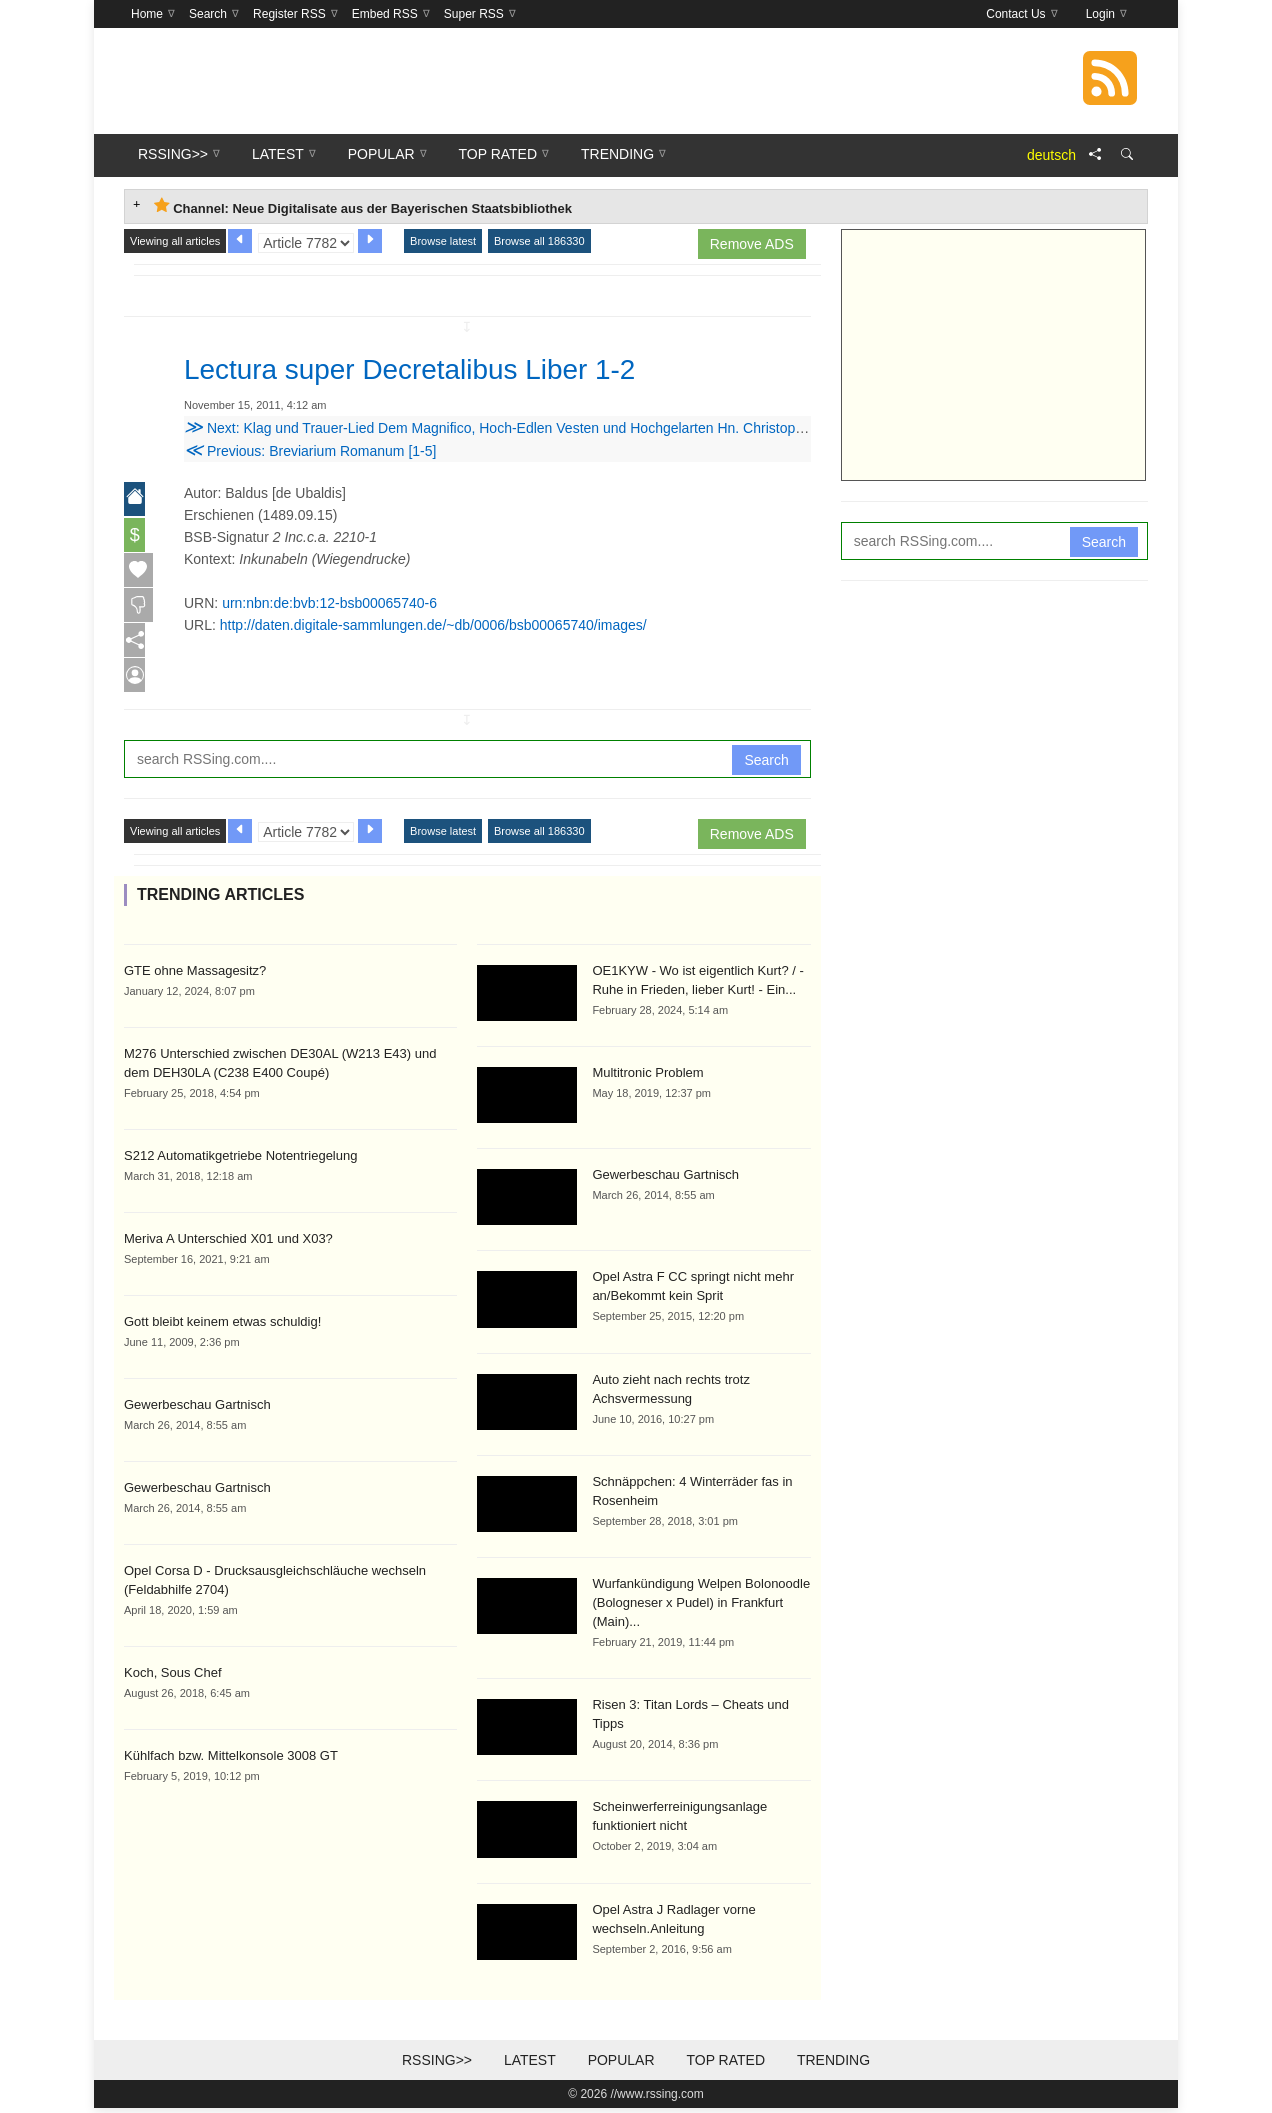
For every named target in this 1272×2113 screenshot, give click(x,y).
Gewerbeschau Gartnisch (197, 1408)
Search (766, 764)
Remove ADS (752, 244)
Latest (530, 2065)
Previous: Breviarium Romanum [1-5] (310, 451)
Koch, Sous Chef (173, 1676)
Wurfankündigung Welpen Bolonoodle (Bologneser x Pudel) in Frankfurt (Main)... (701, 1607)
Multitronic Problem (647, 1077)
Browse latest (443, 241)
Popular (621, 2065)
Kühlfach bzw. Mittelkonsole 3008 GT (231, 1759)
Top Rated (725, 2065)
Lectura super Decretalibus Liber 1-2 (443, 368)
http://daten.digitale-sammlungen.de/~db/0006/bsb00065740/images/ (433, 625)
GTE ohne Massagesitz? (195, 974)
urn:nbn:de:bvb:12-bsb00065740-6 (329, 603)
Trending (833, 2065)
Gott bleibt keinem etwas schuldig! (222, 1325)
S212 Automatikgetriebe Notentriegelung (240, 1159)
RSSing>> (437, 2065)
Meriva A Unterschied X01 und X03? (228, 1242)
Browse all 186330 (539, 241)
